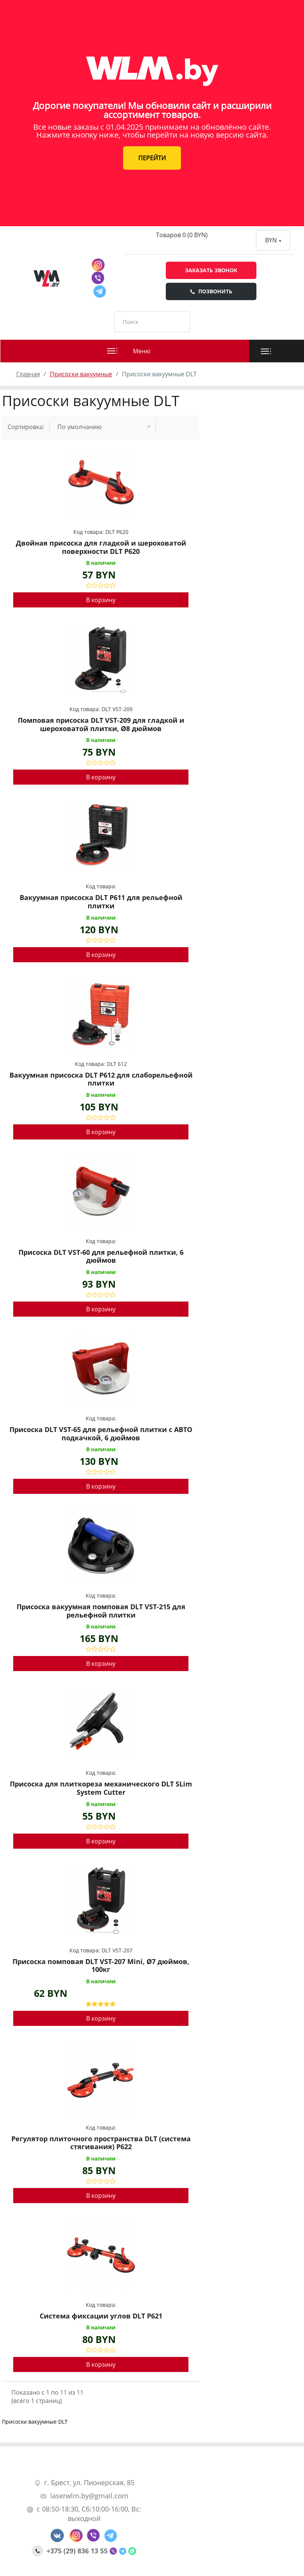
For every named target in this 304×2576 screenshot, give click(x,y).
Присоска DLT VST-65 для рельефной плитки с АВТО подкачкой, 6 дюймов (100, 1434)
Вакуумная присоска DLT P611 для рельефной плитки (101, 902)
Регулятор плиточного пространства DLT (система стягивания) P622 (101, 2143)
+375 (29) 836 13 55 (71, 2550)
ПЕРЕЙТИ (152, 158)
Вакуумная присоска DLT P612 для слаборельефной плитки (101, 1079)
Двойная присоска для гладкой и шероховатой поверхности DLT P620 (101, 547)
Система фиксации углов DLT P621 (101, 2316)
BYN (273, 240)
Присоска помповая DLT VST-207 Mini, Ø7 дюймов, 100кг (100, 1966)
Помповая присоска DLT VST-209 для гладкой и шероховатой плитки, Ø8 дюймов (101, 724)
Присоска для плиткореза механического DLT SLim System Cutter (101, 1788)
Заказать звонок (211, 270)
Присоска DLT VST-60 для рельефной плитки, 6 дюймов (101, 1256)
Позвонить (211, 291)
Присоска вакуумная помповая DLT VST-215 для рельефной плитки (101, 1611)
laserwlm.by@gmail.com (84, 2495)
